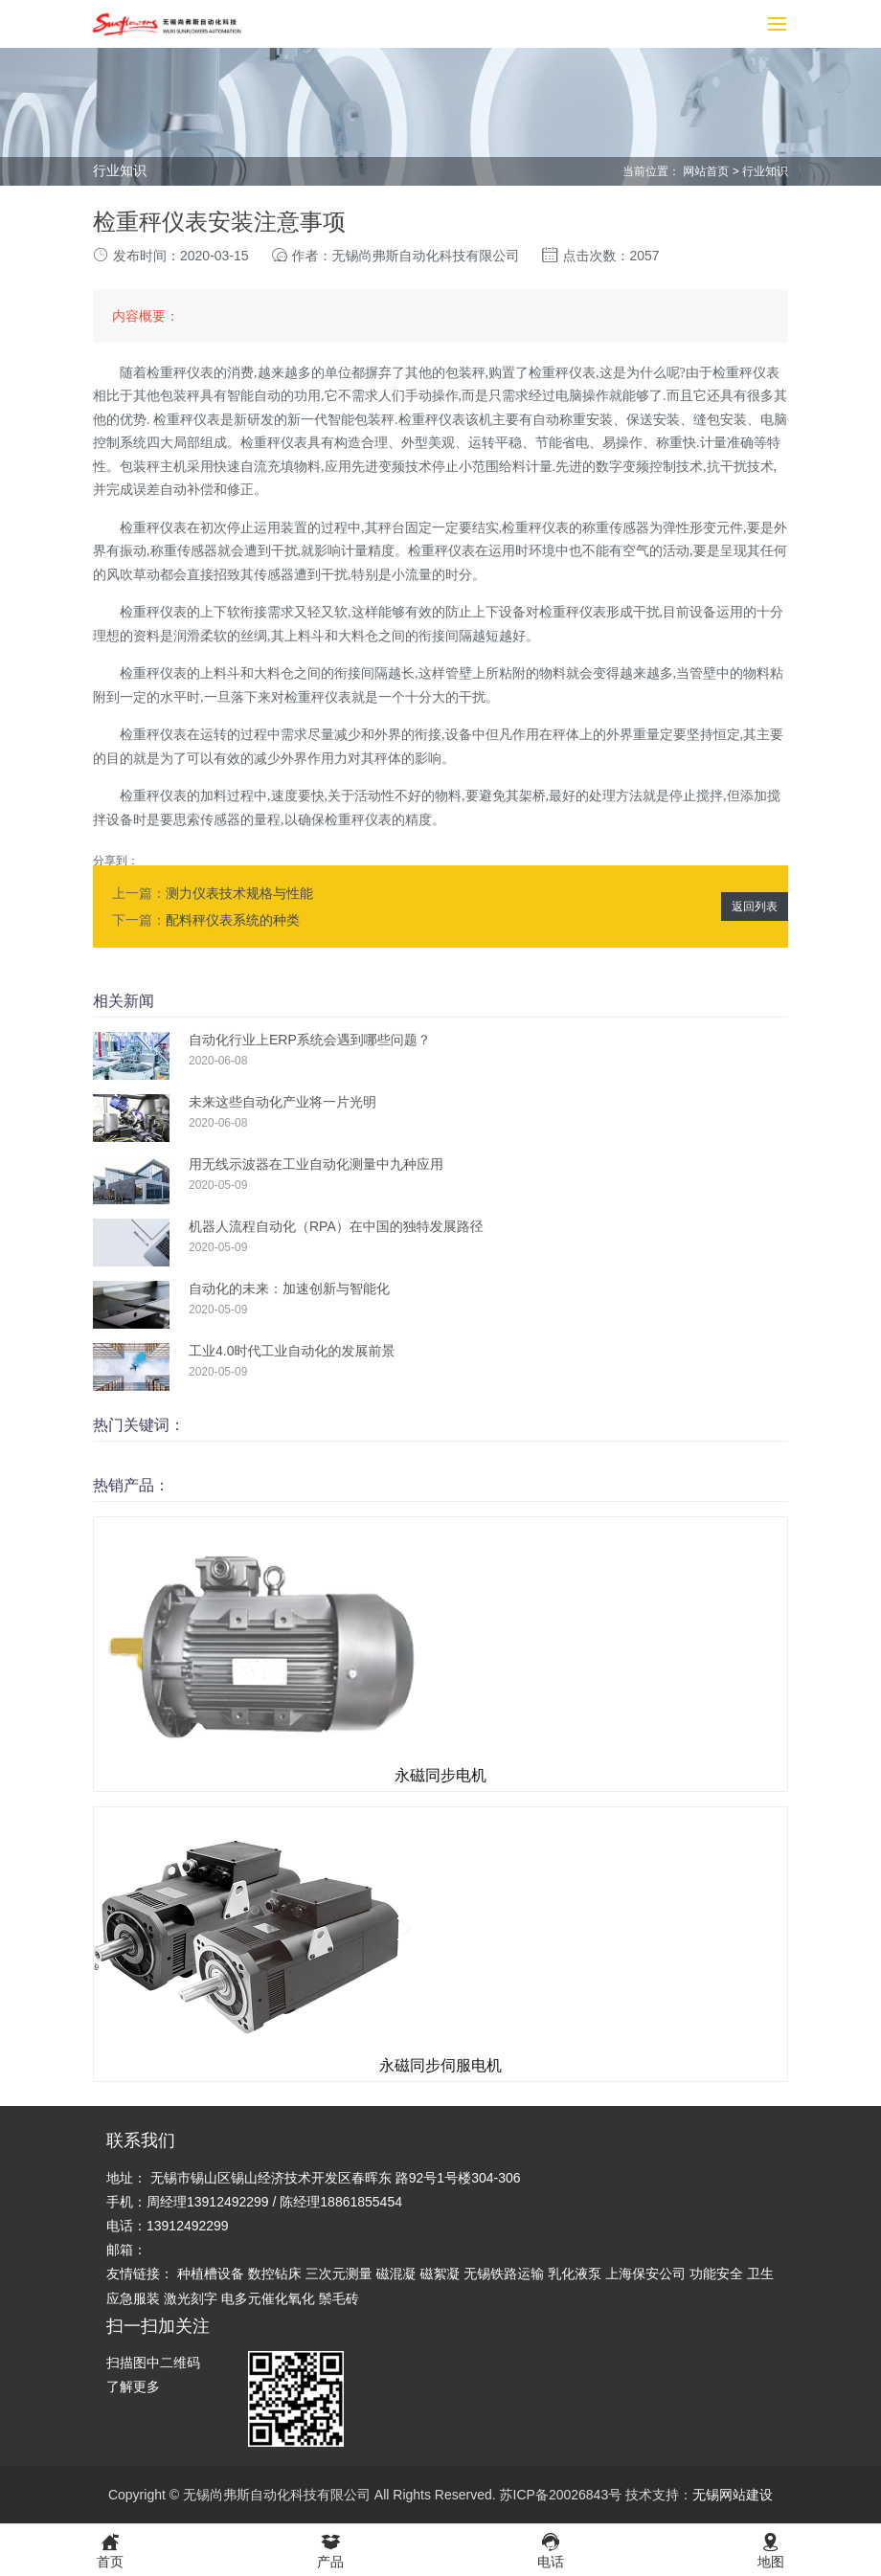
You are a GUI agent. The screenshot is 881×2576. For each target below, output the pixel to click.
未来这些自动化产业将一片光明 (282, 1101)
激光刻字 (190, 2298)
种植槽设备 (210, 2273)
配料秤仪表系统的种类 (233, 920)
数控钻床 (275, 2273)
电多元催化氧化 (268, 2298)
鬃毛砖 (339, 2298)
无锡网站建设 (732, 2494)
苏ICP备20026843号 (561, 2494)
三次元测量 (339, 2273)
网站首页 (706, 171)
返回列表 (755, 906)
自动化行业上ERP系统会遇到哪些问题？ (310, 1039)
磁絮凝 (439, 2273)
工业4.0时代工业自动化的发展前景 (292, 1350)
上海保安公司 (645, 2273)
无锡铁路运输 (503, 2273)
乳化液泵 (574, 2273)
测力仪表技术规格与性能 (239, 893)
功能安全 (716, 2273)
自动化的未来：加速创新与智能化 (289, 1288)
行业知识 (765, 171)
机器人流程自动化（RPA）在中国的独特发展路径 (336, 1226)
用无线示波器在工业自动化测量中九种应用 (316, 1164)
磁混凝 (396, 2273)
